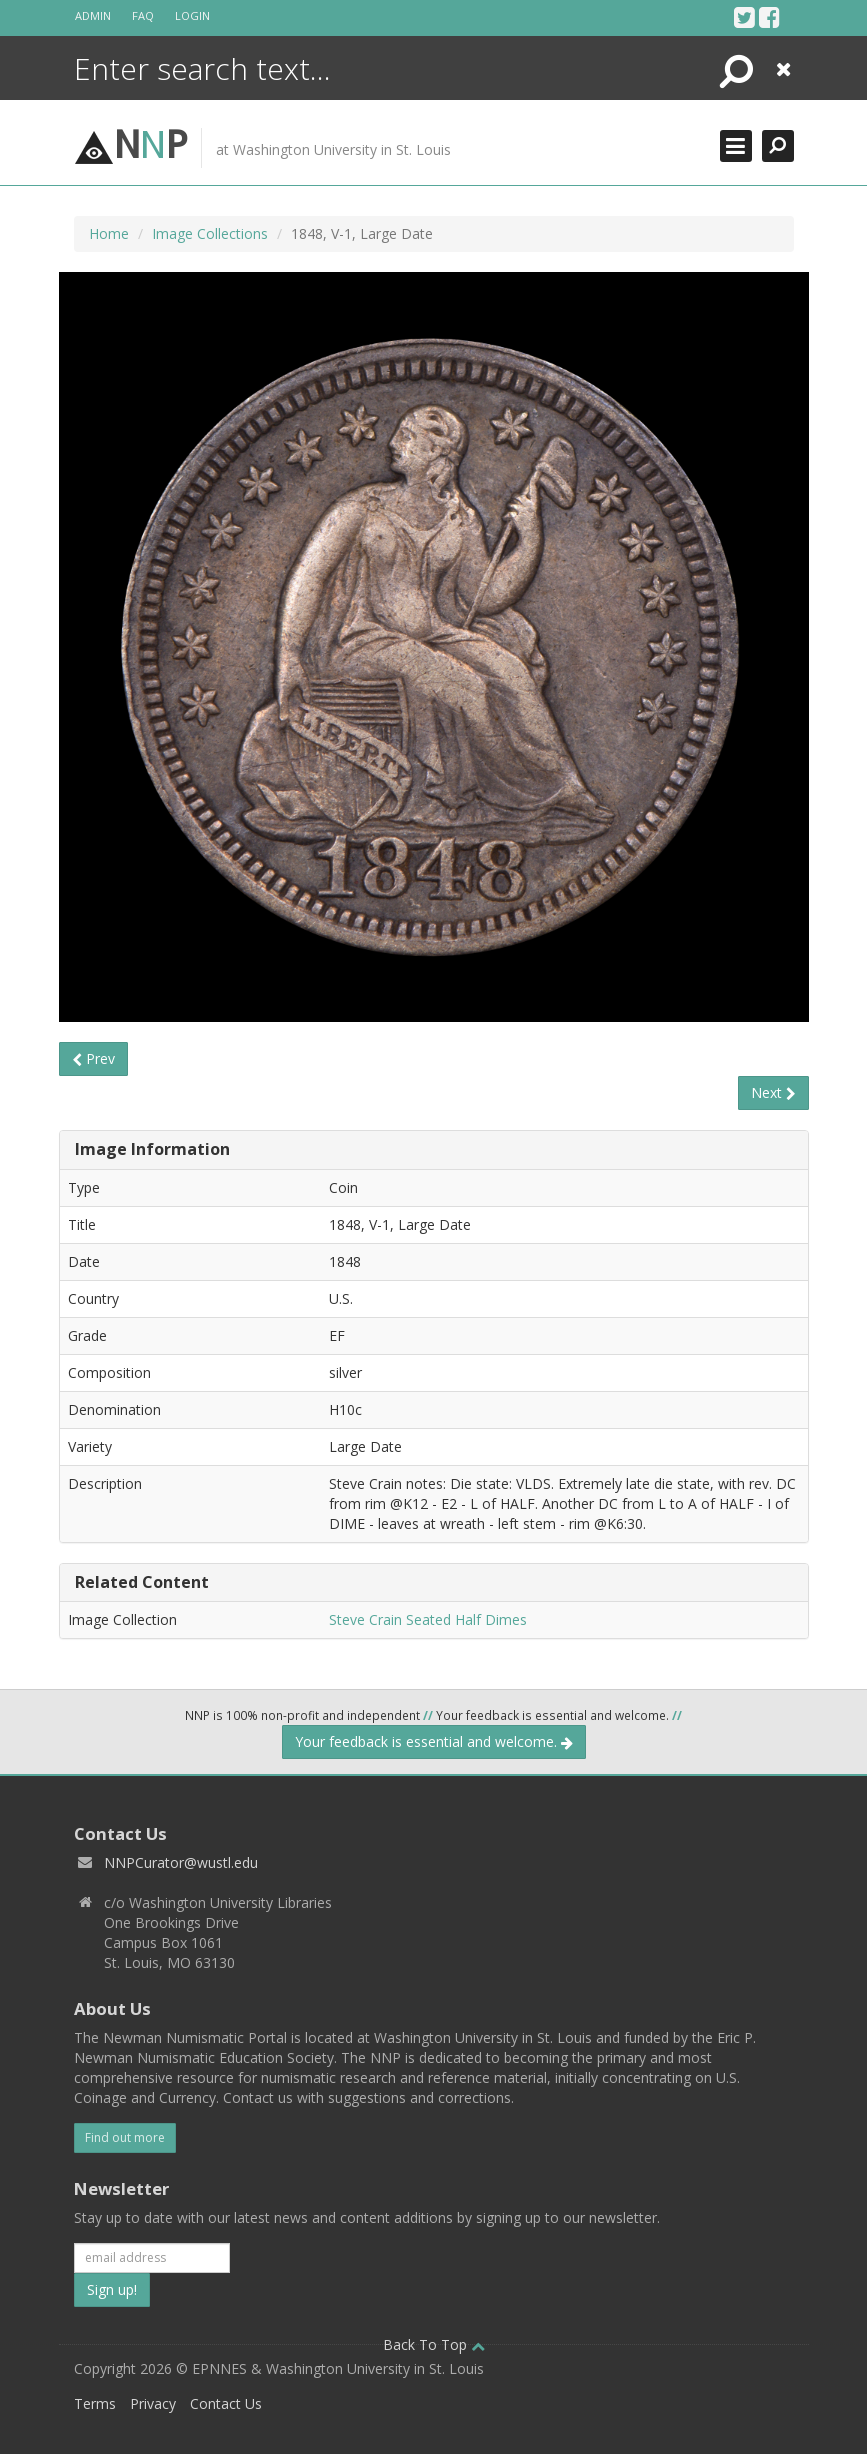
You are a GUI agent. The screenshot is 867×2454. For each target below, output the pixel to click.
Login (192, 15)
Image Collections (210, 233)
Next (773, 1092)
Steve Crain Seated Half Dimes (428, 1619)
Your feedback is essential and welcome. (434, 1741)
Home (109, 233)
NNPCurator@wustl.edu (181, 1862)
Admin (93, 15)
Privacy (153, 2403)
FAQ (143, 15)
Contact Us (226, 2403)
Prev (93, 1058)
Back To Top (434, 2344)
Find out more (125, 2137)
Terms (95, 2403)
